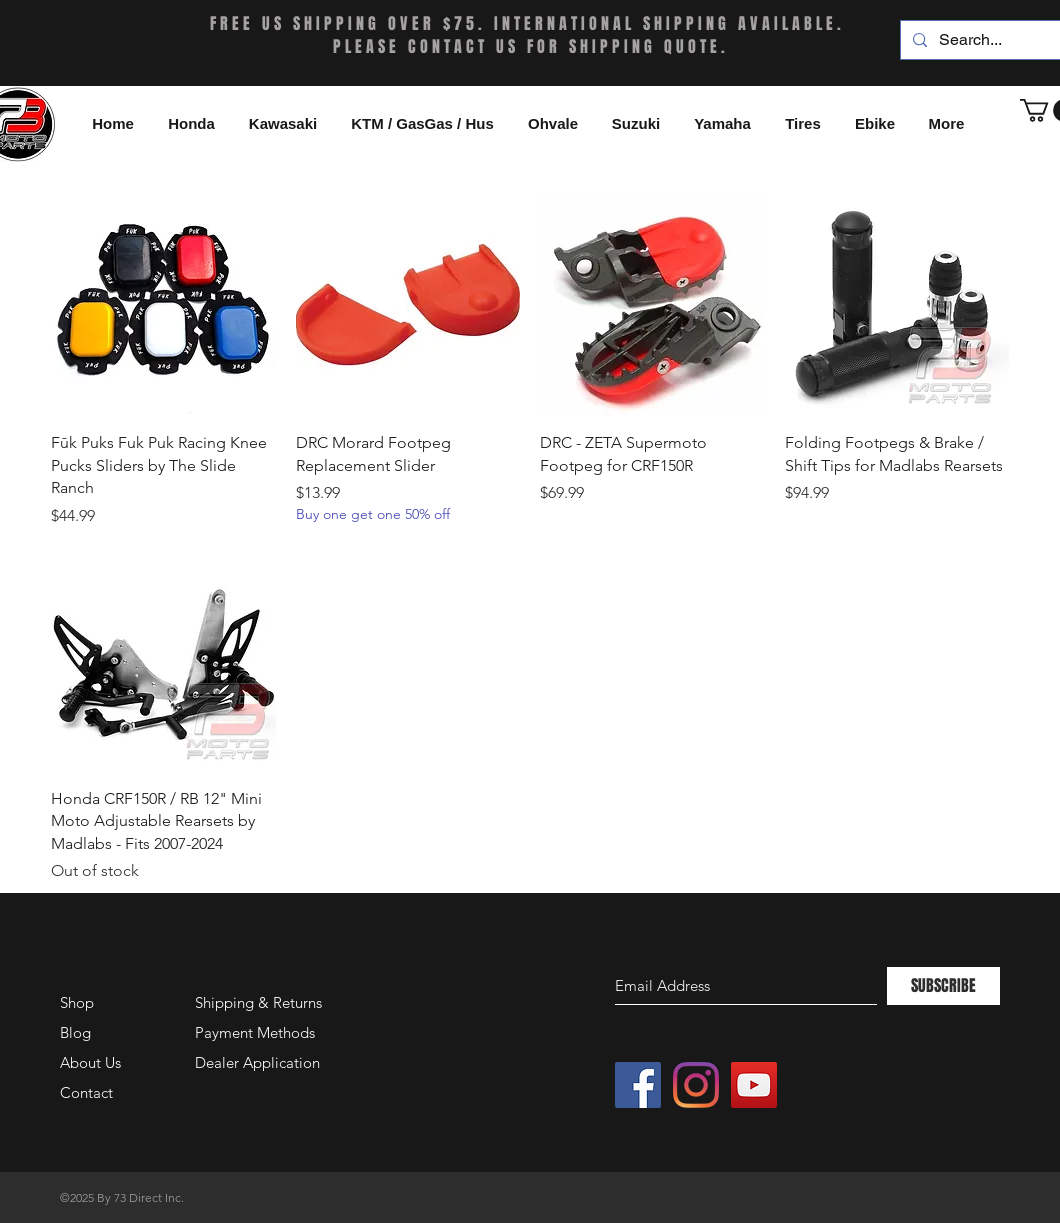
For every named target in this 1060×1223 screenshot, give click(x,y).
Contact (86, 1092)
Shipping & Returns (258, 1002)
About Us (90, 1062)
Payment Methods (257, 1032)
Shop (77, 1002)
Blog (75, 1032)
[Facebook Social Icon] (638, 1085)
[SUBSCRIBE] (943, 986)
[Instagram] (696, 1085)
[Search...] (998, 40)
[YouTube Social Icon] (754, 1085)
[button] (875, 124)
